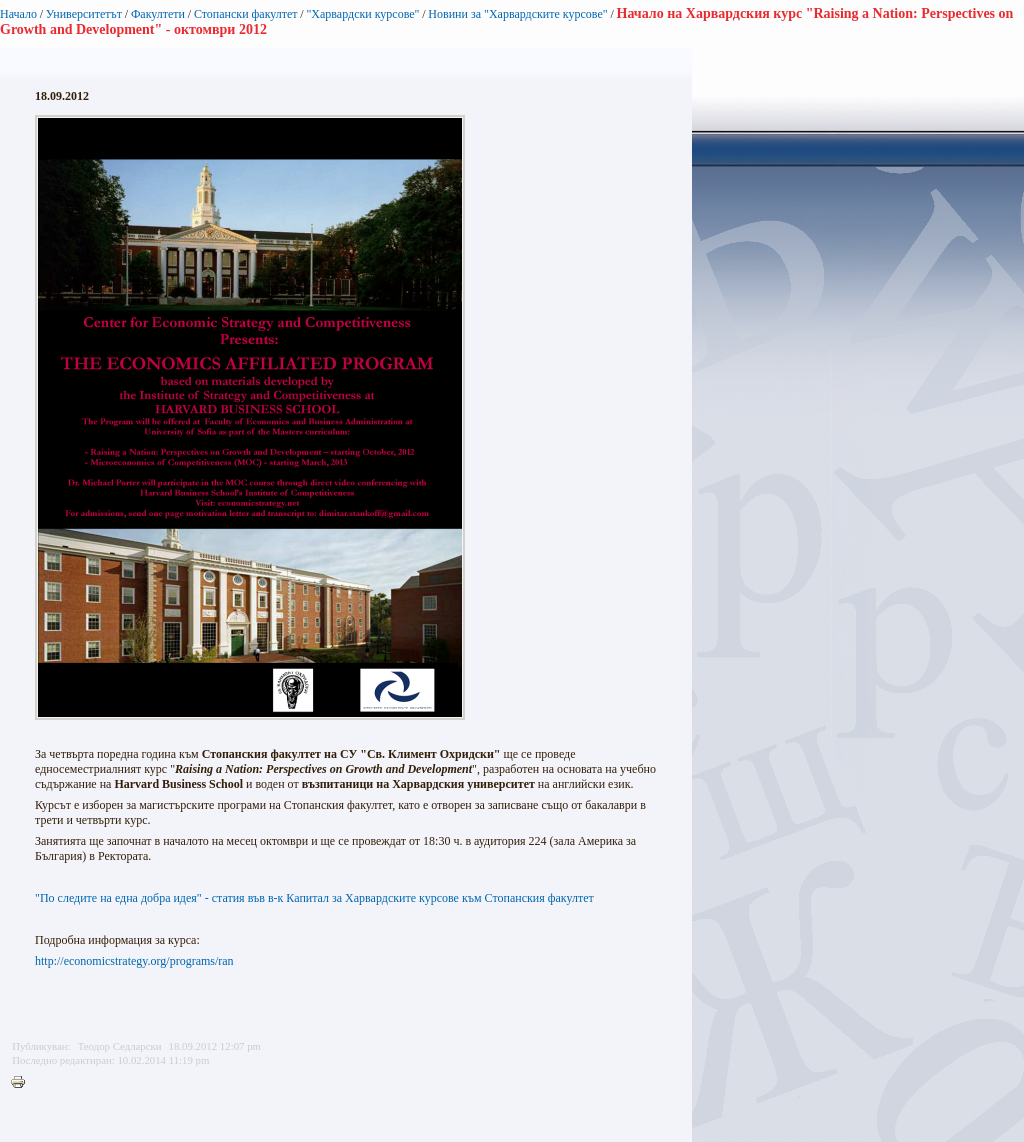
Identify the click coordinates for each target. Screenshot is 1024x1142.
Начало (18, 14)
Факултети (158, 14)
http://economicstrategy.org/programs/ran (134, 961)
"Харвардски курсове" (362, 14)
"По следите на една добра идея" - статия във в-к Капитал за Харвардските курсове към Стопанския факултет (314, 898)
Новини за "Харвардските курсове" (517, 14)
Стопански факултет (246, 14)
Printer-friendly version (23, 1083)
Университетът (84, 14)
